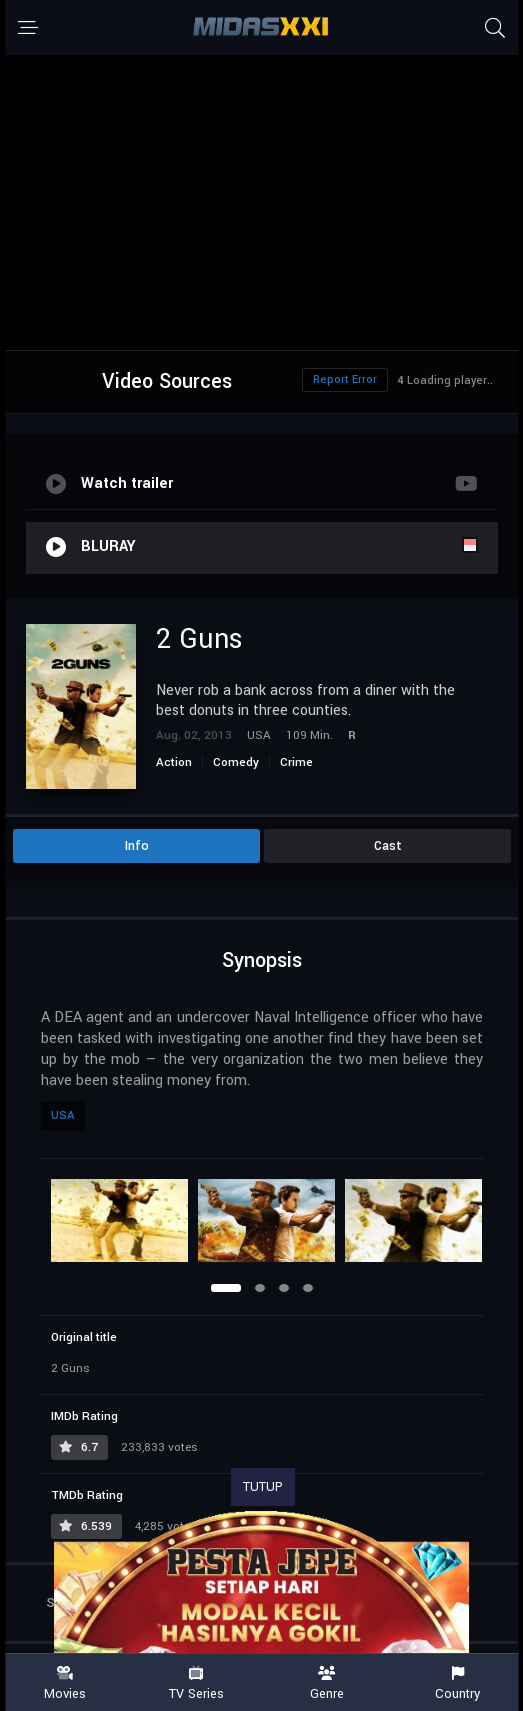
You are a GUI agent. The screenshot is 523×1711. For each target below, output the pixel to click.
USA (63, 1115)
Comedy (236, 762)
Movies (65, 1683)
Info (137, 846)
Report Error (345, 379)
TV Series (196, 1683)
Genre (327, 1683)
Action (174, 762)
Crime (296, 762)
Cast (388, 846)
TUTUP (263, 1487)
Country (457, 1683)
